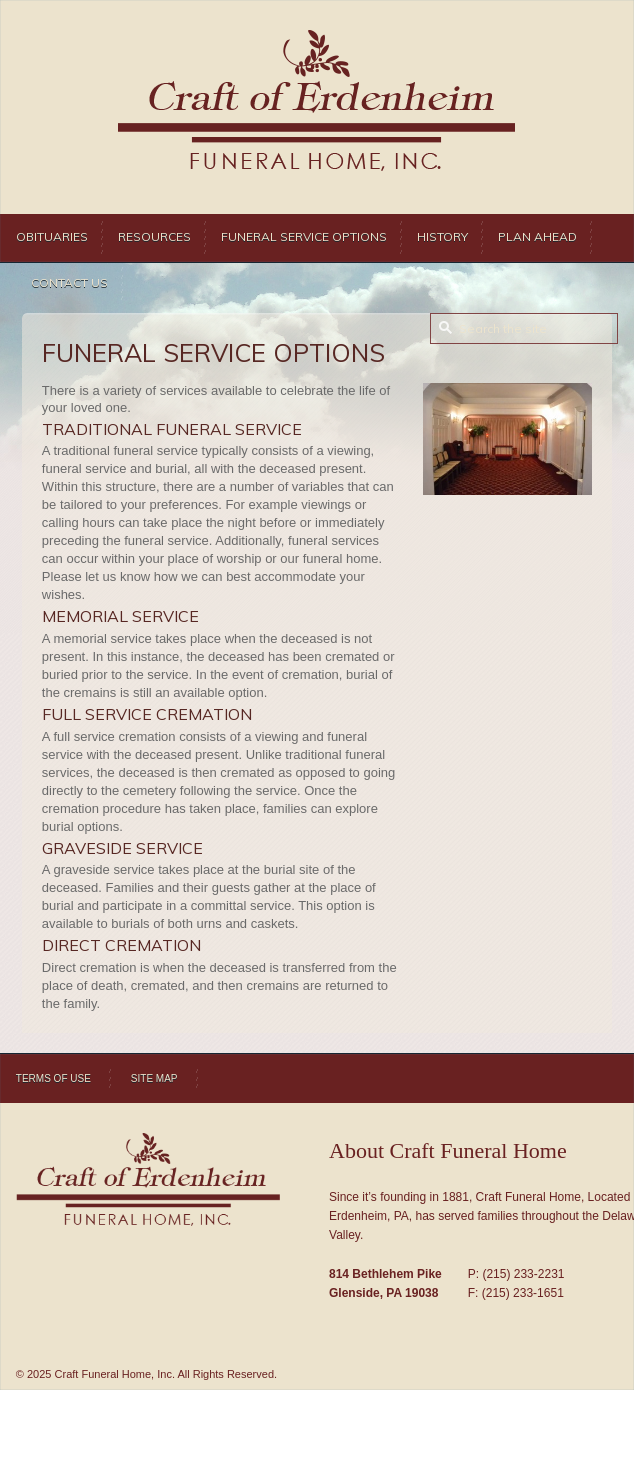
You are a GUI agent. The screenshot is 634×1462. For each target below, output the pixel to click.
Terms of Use (53, 1078)
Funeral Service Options (304, 236)
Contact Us (69, 282)
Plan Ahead (537, 236)
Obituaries (52, 236)
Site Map (154, 1078)
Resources (154, 236)
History (442, 236)
